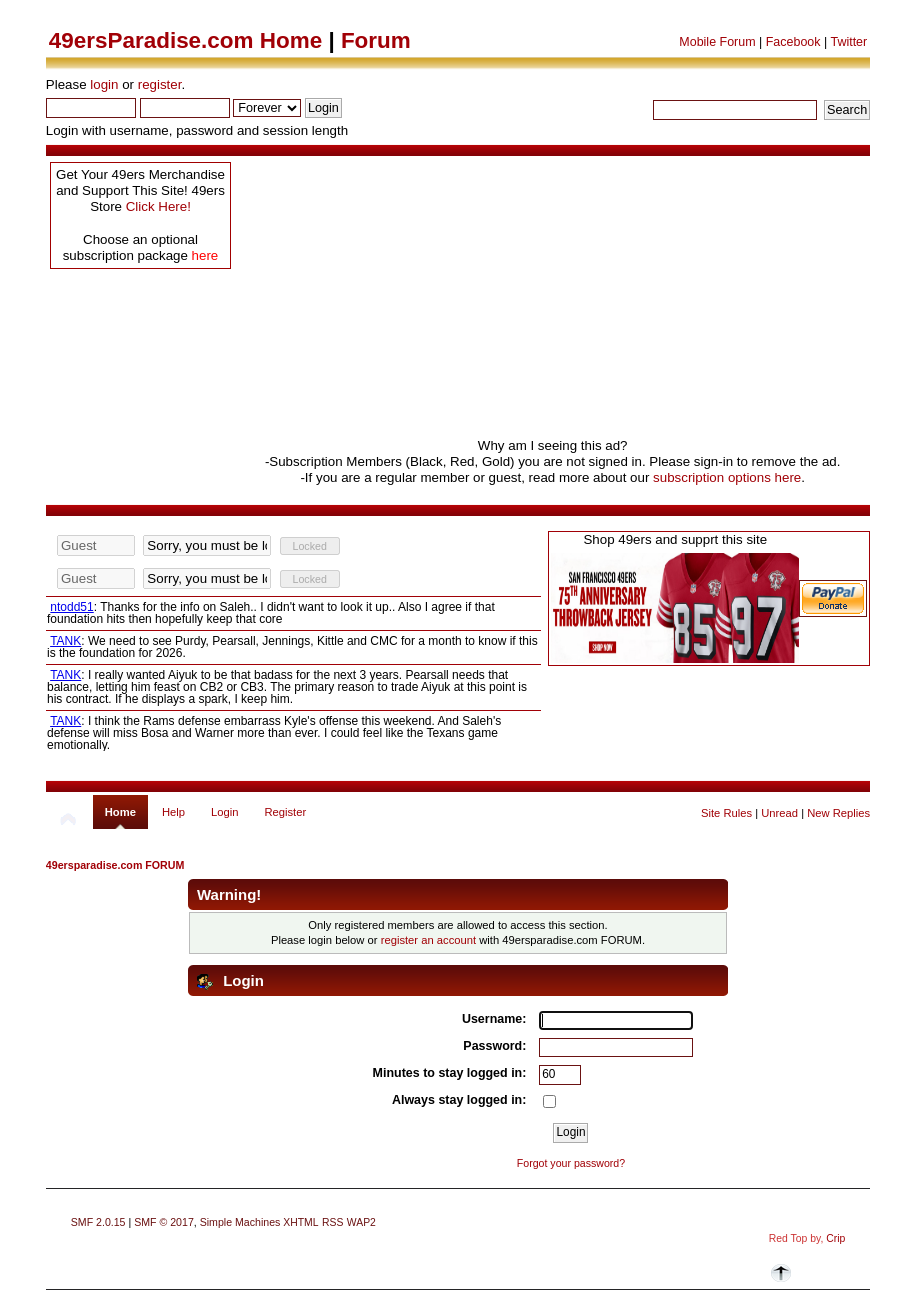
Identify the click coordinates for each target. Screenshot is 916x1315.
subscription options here (727, 477)
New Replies (838, 813)
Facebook (793, 42)
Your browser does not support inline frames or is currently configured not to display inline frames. (293, 642)
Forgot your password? (571, 1163)
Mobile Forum (717, 42)
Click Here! (158, 206)
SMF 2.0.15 (98, 1222)
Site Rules (726, 813)
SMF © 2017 (164, 1222)
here (205, 255)
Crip (835, 1238)
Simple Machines (240, 1222)
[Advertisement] (552, 298)
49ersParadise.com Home (185, 40)
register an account (428, 940)
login (104, 84)
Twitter (848, 42)
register (160, 84)
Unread (779, 813)
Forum (376, 40)
